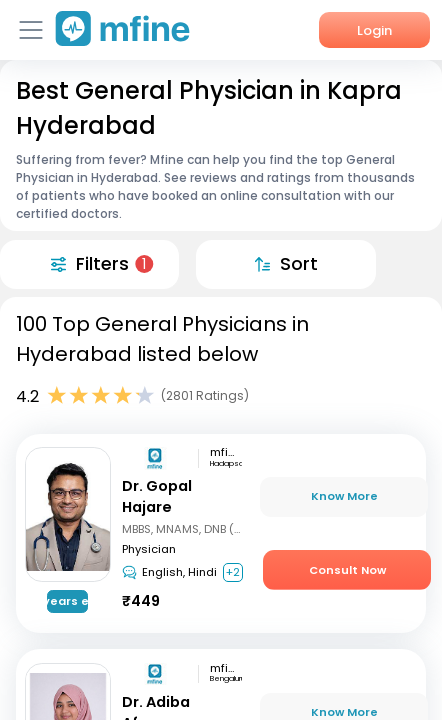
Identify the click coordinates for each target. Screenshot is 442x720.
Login (374, 30)
